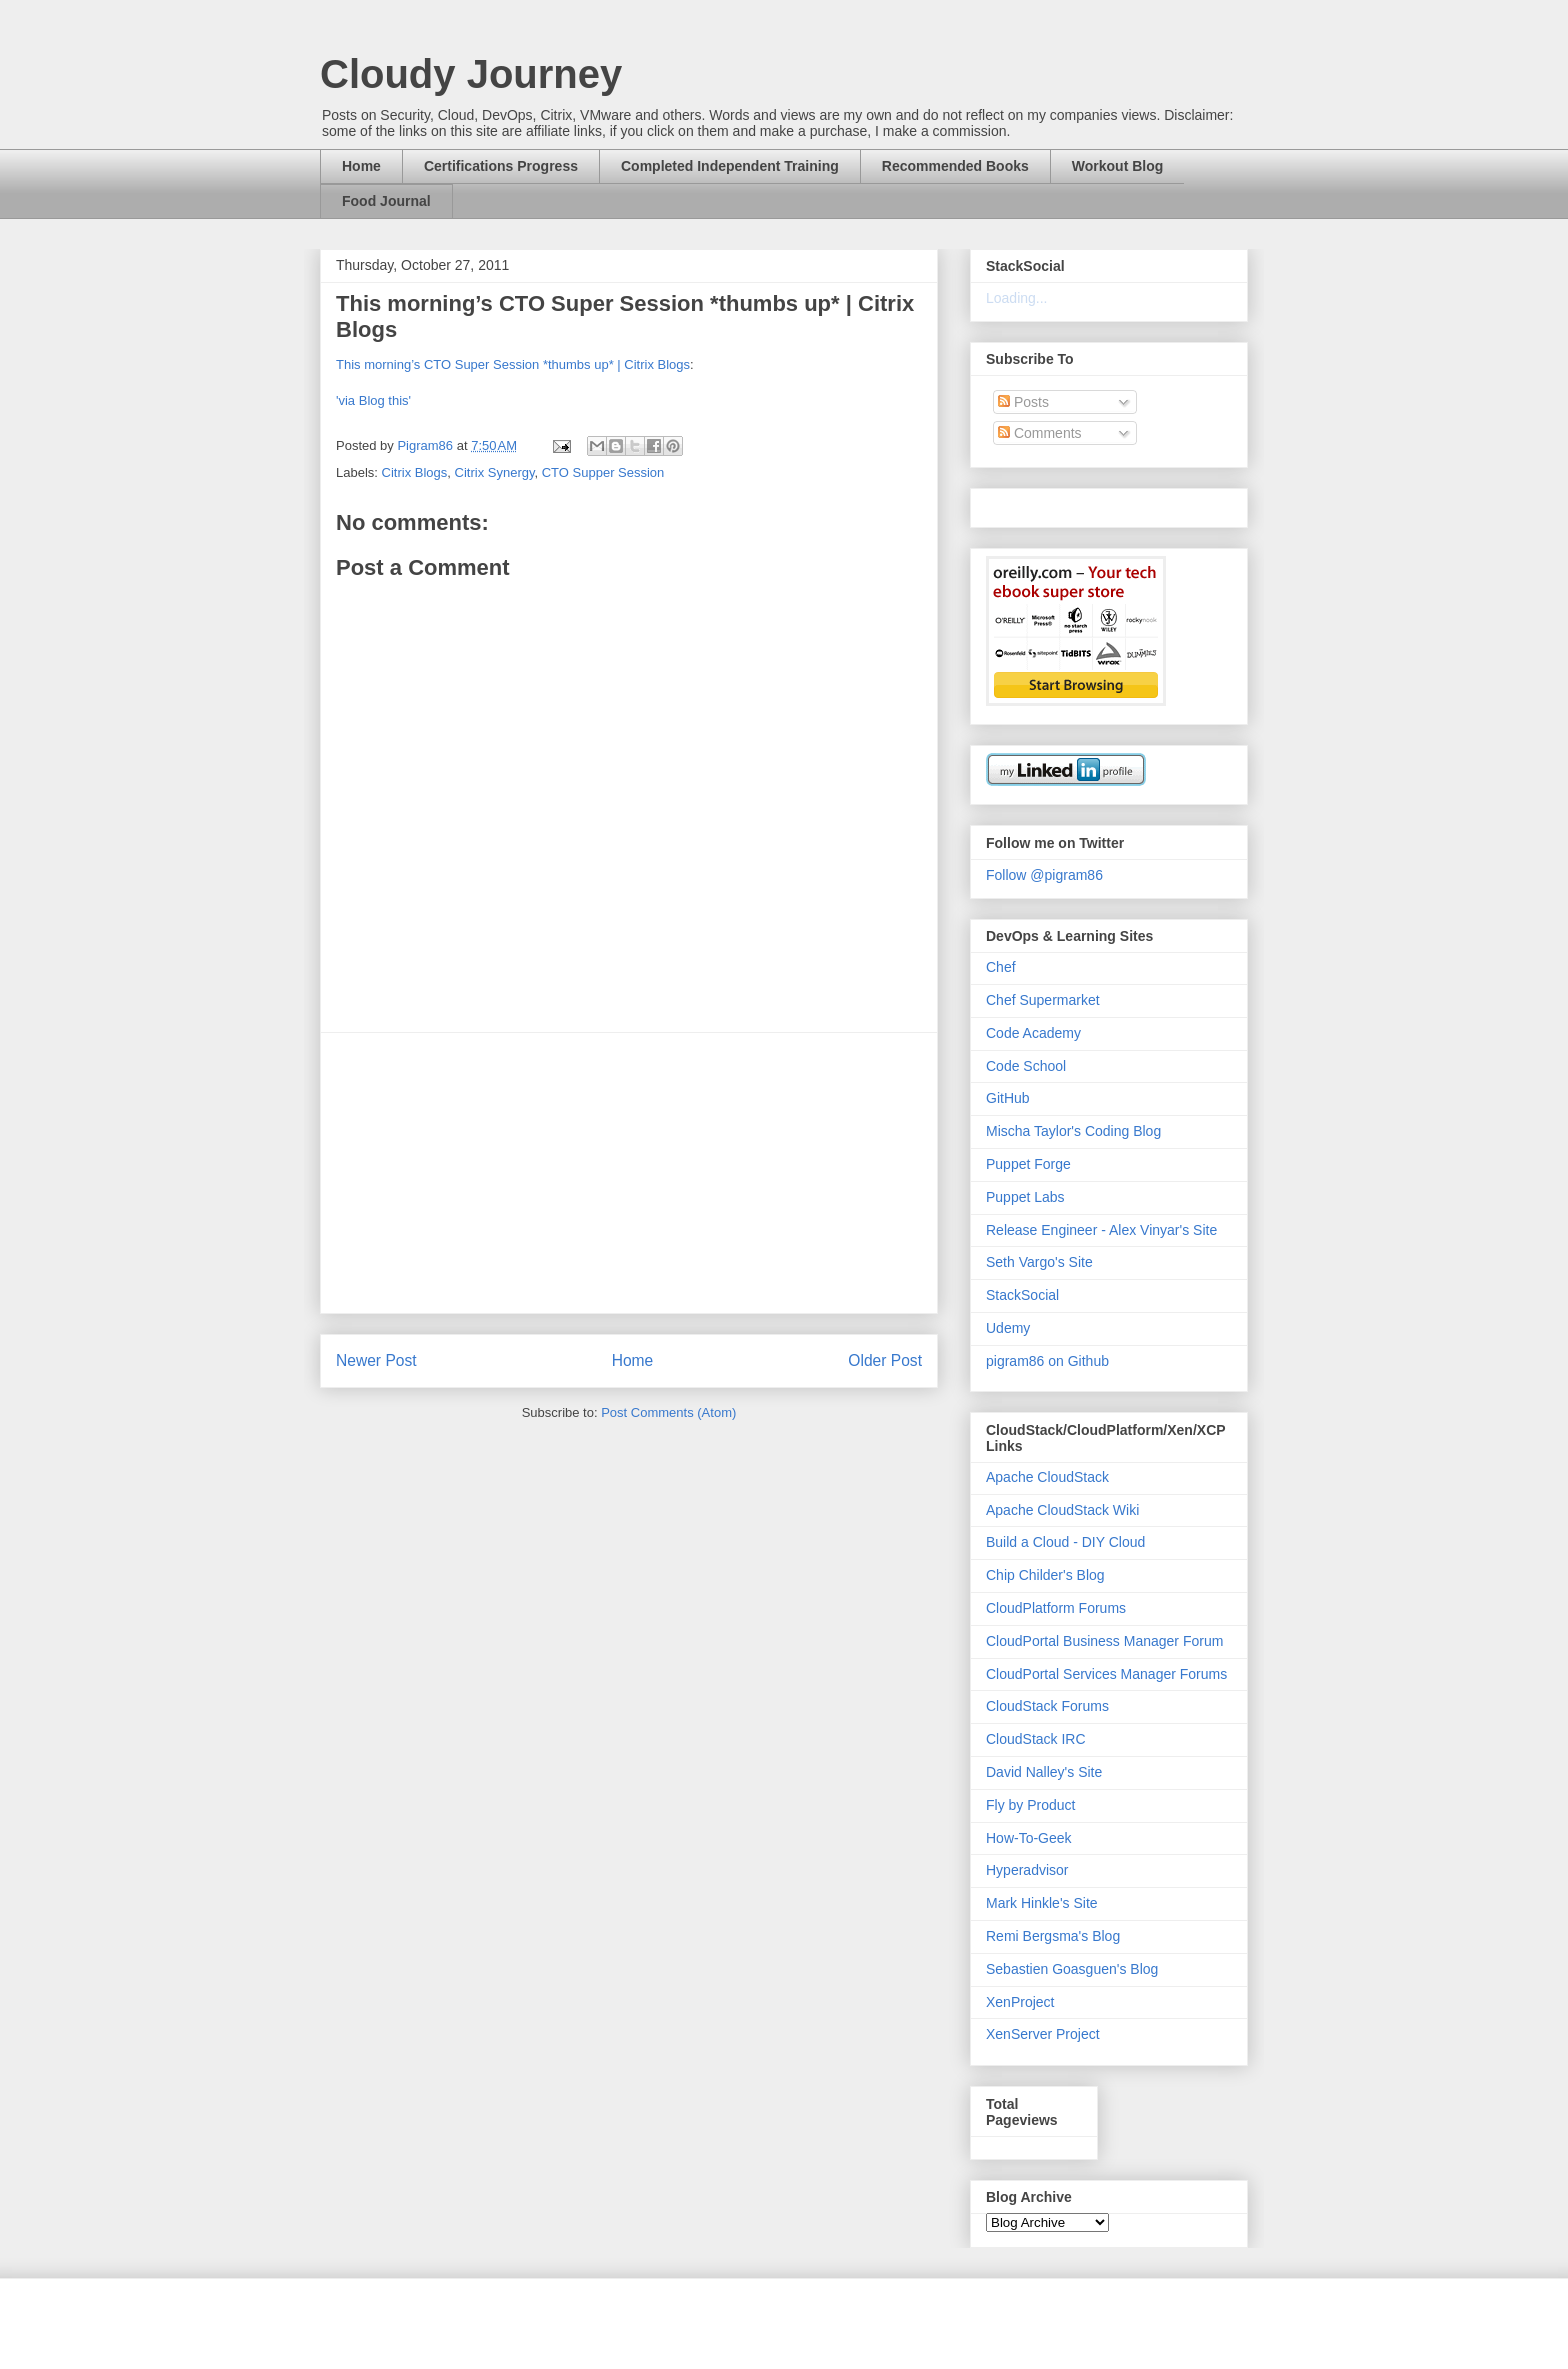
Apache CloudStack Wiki (1062, 1510)
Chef (1001, 967)
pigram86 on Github (1047, 1361)
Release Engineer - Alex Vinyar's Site (1101, 1230)
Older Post (885, 1360)
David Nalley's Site (1044, 1772)
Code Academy (1033, 1033)
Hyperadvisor (1027, 1870)
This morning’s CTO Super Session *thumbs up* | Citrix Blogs (513, 364)
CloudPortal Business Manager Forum (1104, 1641)
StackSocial (1022, 1295)
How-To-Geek (1029, 1838)
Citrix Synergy (495, 472)
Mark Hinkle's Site (1042, 1903)
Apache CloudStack (1047, 1477)
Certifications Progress (501, 166)
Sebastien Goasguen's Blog (1072, 1969)
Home (361, 166)
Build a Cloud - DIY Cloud (1065, 1542)
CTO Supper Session (603, 472)
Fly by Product (1030, 1805)
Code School (1026, 1066)
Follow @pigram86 (1044, 875)
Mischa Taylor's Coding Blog (1073, 1131)
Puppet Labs (1025, 1197)
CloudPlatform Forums (1056, 1608)
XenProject (1020, 2002)
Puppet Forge (1028, 1164)
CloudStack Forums (1047, 1706)
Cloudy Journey (471, 74)
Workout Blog (1118, 166)
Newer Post (376, 1360)
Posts (1023, 402)
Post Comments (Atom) (668, 1412)
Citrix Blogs (415, 472)
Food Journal (386, 201)
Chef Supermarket (1043, 1000)
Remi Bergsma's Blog (1053, 1936)
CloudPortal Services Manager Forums (1106, 1674)
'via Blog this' (373, 400)
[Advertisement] (629, 1173)
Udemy (1008, 1328)
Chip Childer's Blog (1045, 1575)
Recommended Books (955, 166)
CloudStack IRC (1036, 1739)
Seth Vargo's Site (1039, 1262)
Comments (1040, 433)
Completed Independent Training (730, 166)
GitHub (1008, 1098)
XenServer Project (1043, 2034)
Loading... (1017, 298)
